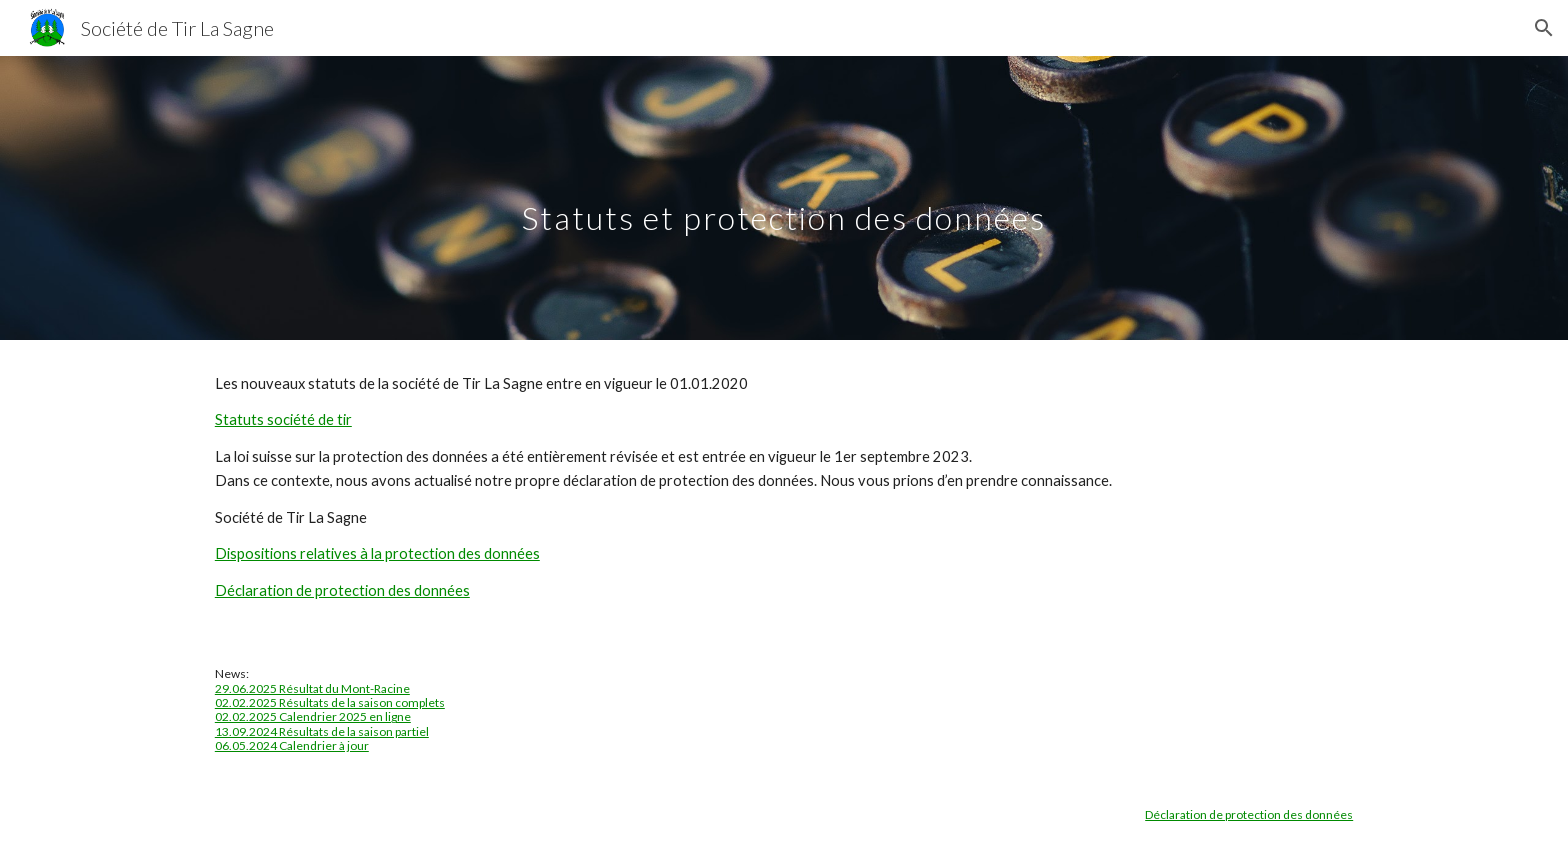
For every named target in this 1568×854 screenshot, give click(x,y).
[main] (784, 197)
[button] (1544, 28)
